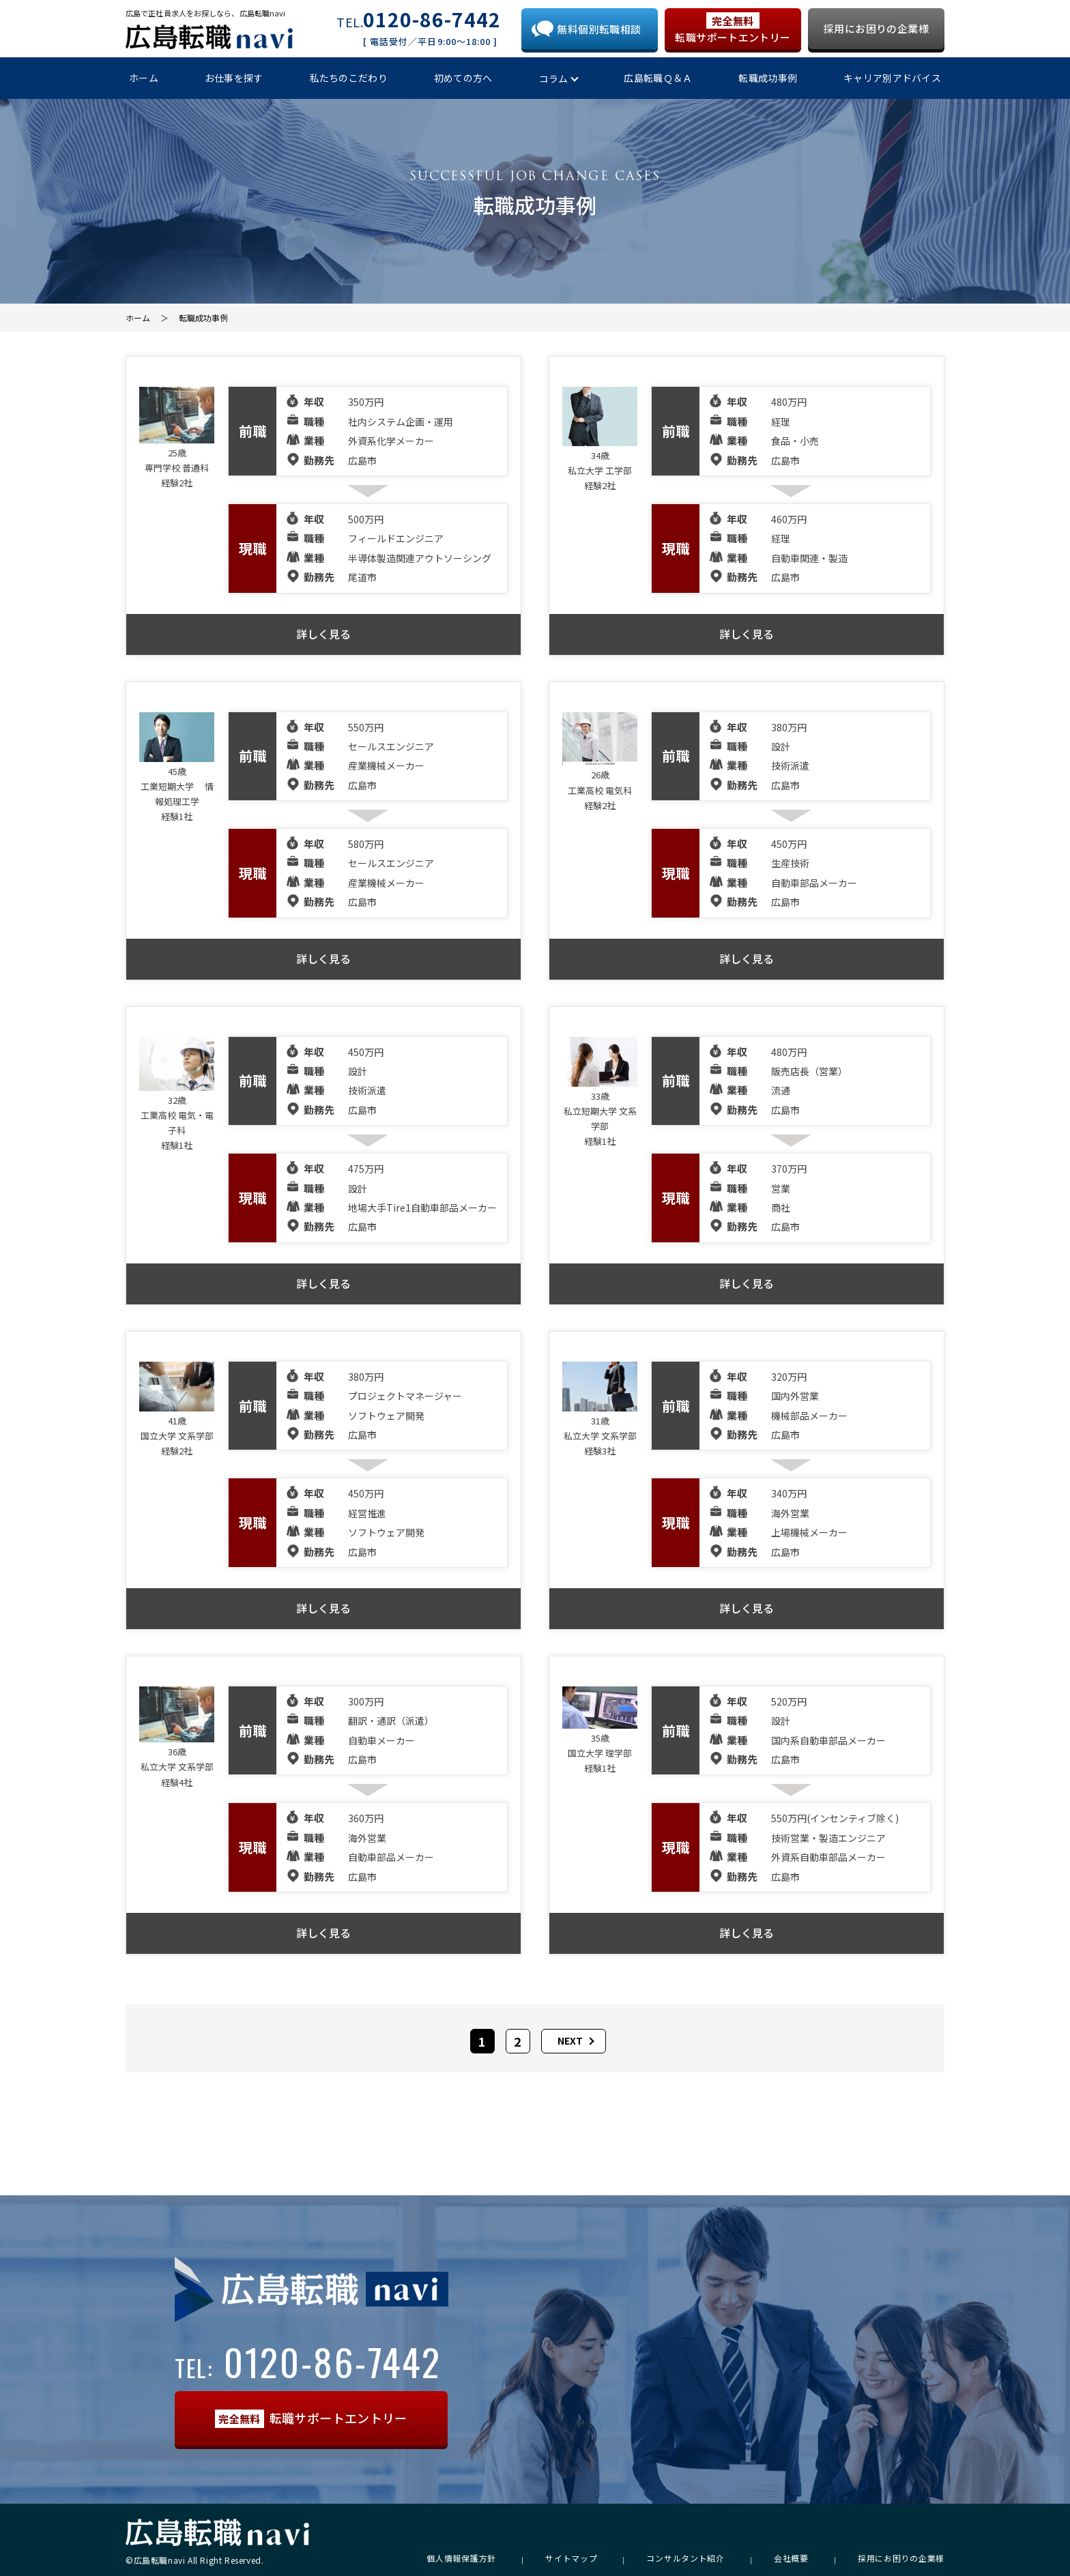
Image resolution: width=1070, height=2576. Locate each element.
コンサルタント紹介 (685, 2558)
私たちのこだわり (349, 78)
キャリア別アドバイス (892, 78)
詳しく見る (323, 634)
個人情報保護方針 (461, 2558)
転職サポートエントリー (732, 28)
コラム (553, 78)
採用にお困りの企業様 (876, 28)
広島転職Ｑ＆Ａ (658, 78)
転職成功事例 (767, 78)
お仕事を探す (234, 78)
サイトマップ (571, 2558)
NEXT (570, 2040)
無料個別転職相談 (599, 29)
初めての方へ (463, 78)
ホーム (143, 78)
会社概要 (791, 2558)
